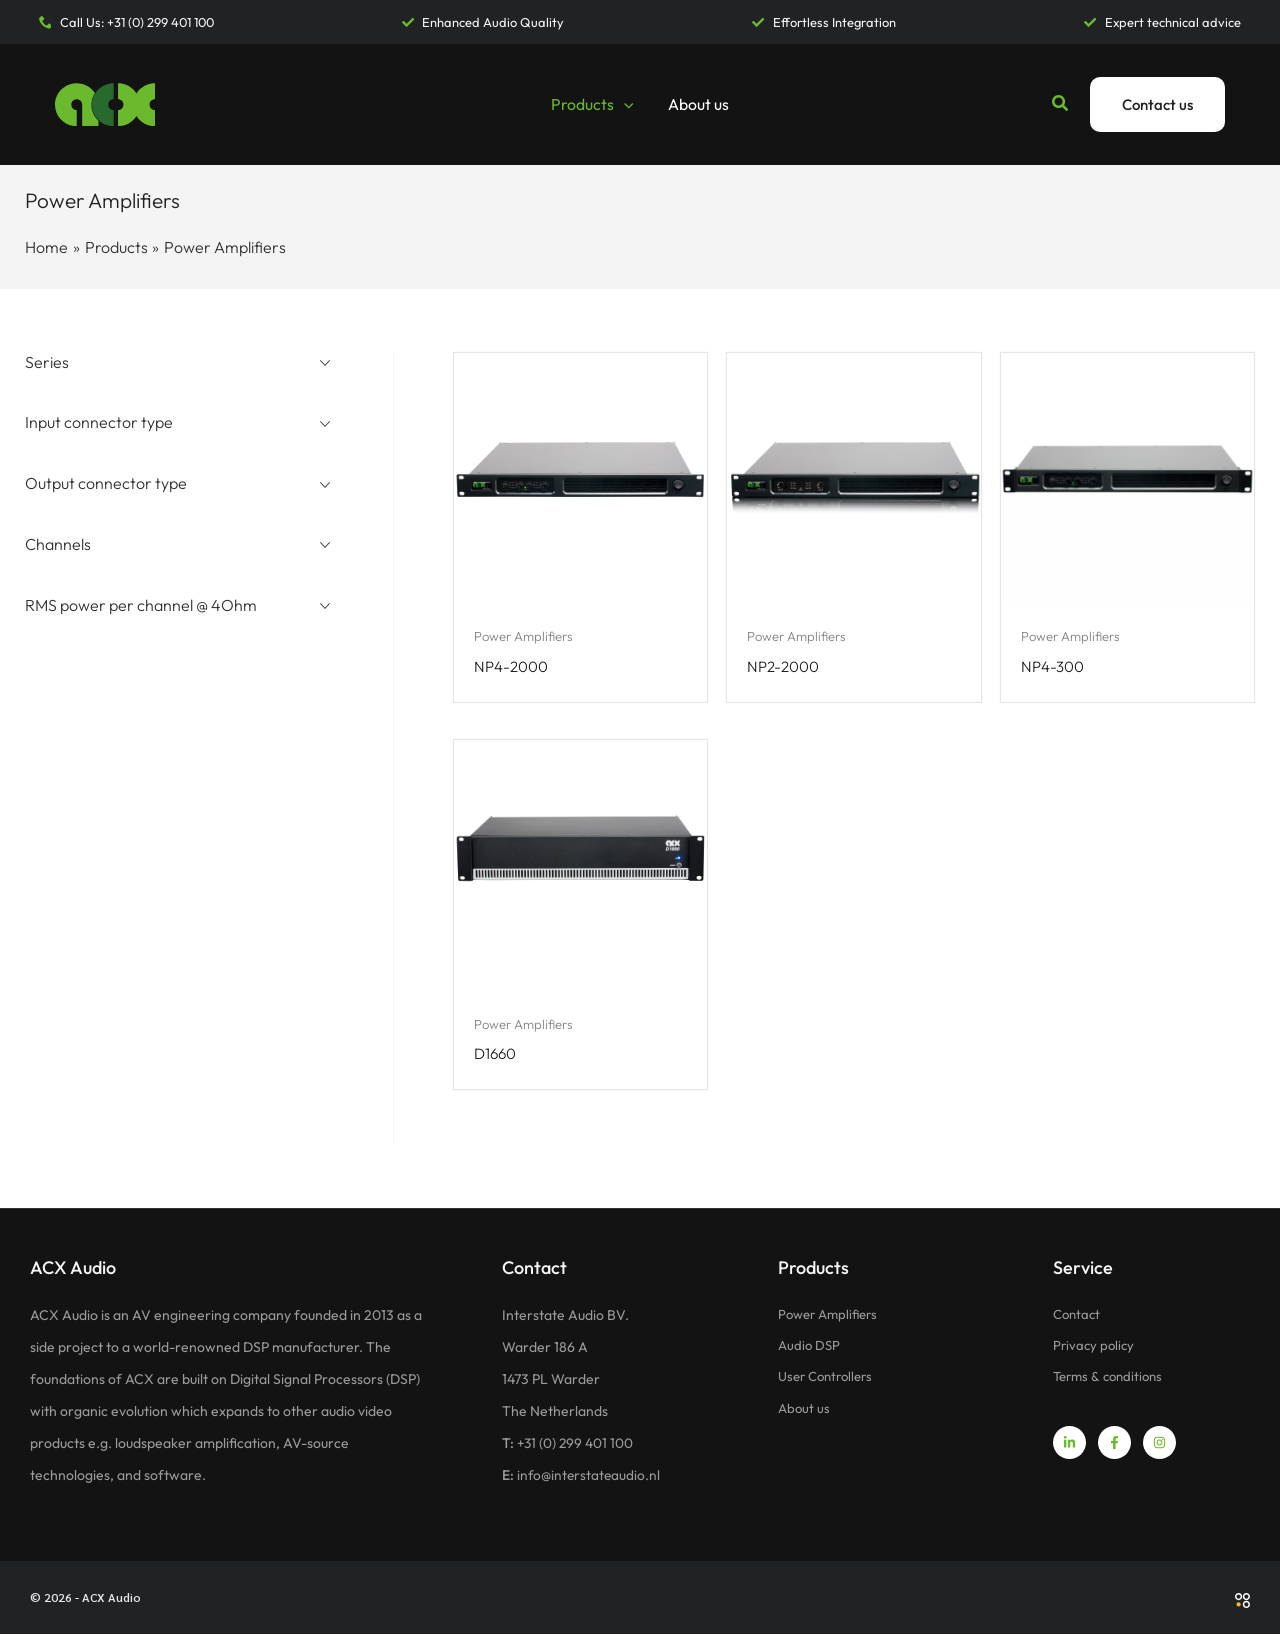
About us (697, 104)
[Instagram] (1159, 1457)
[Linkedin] (1069, 1457)
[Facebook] (1114, 1457)
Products (593, 104)
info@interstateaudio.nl (590, 1487)
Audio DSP (810, 1359)
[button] (624, 104)
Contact (1078, 1327)
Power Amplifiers (832, 1327)
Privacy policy (1095, 1359)
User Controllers (830, 1391)
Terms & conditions (1111, 1391)
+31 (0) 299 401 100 (576, 1455)
